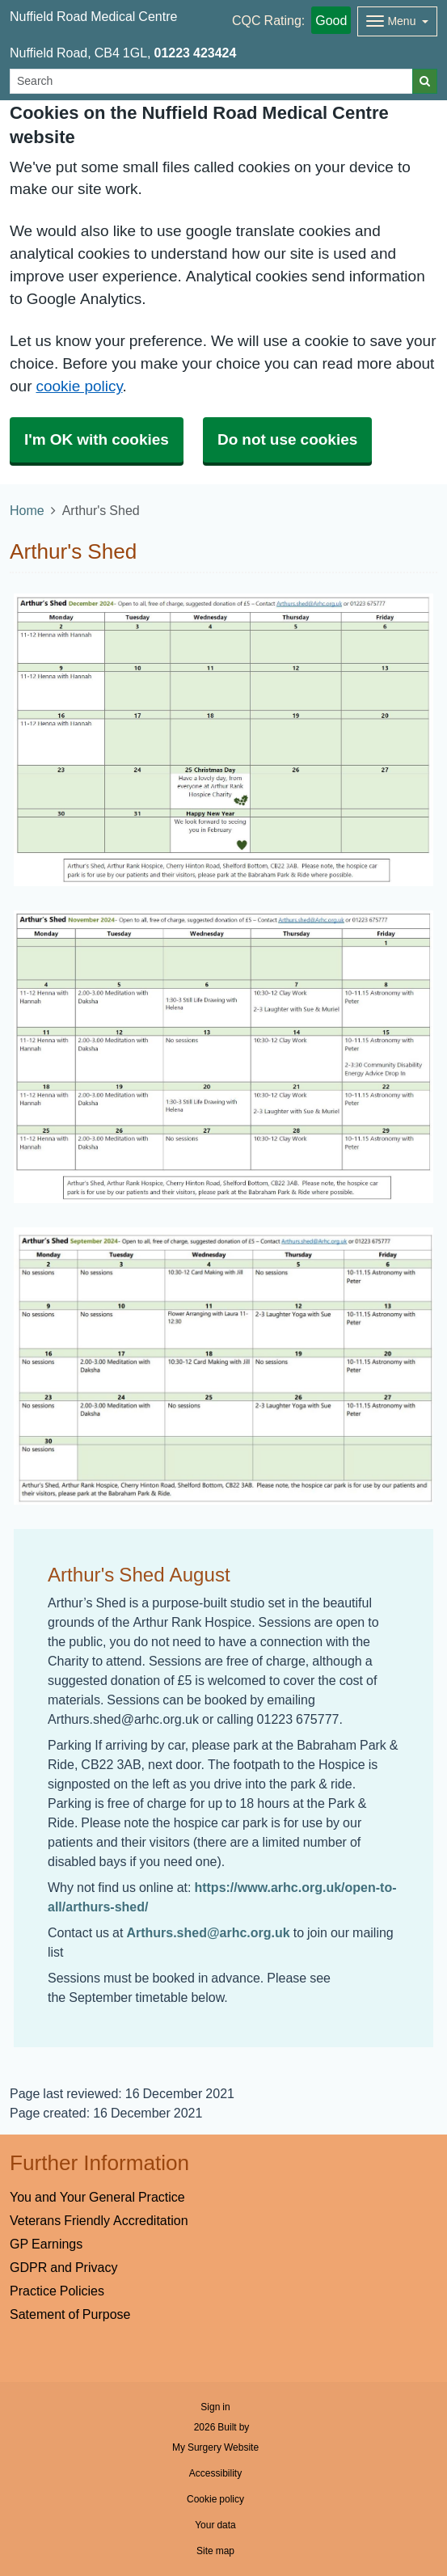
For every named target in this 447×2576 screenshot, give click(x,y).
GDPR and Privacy (63, 2267)
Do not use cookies (287, 439)
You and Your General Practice (97, 2196)
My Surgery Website (215, 2447)
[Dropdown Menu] (397, 21)
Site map (215, 2551)
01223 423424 (195, 52)
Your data (215, 2525)
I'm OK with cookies (96, 439)
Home (27, 510)
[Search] (211, 81)
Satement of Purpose (70, 2314)
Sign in (215, 2407)
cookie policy (79, 386)
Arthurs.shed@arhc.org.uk (207, 1932)
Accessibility (215, 2473)
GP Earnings (46, 2243)
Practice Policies (57, 2290)
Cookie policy (215, 2499)
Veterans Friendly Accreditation (99, 2220)
